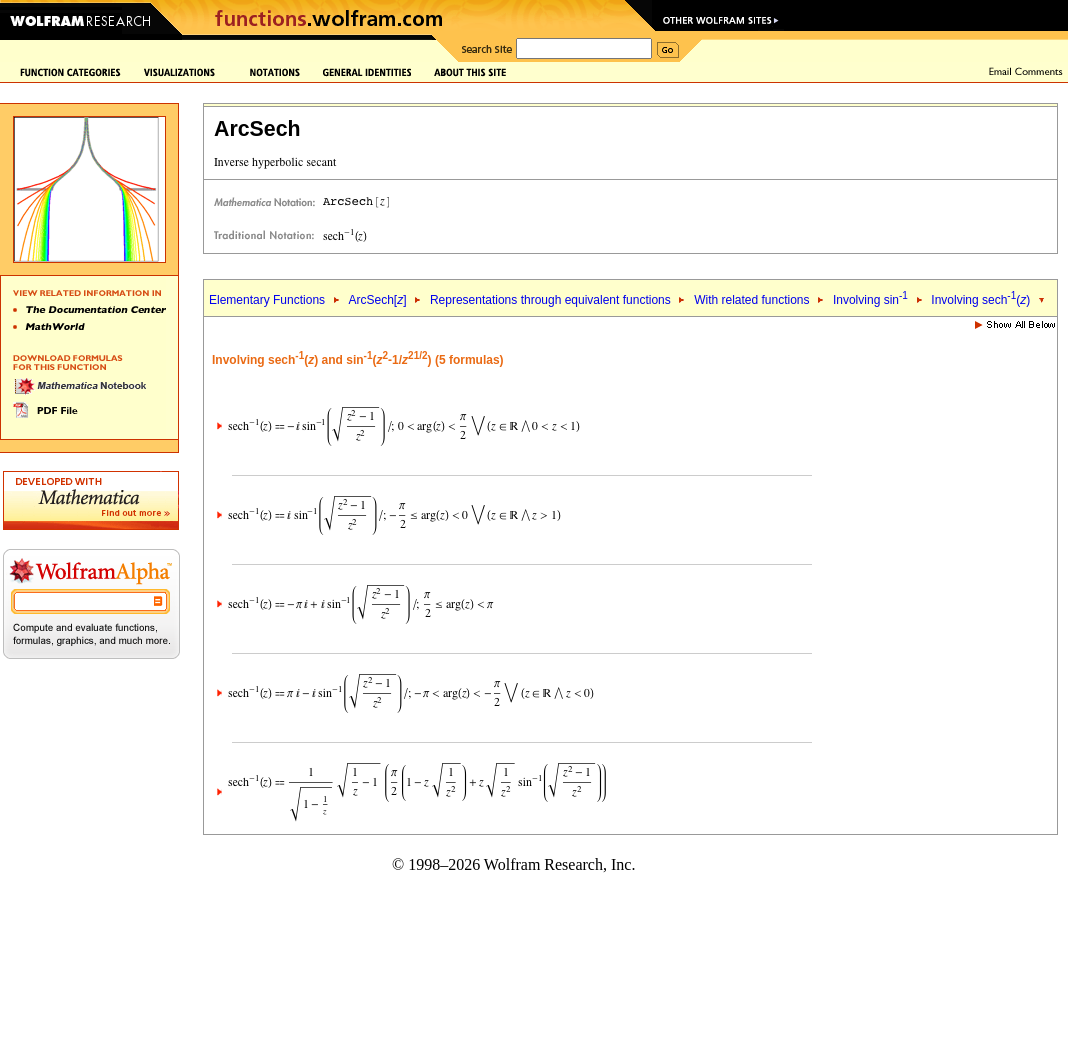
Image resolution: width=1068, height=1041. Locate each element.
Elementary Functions (267, 300)
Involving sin (870, 300)
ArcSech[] (377, 300)
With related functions (751, 300)
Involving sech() (980, 300)
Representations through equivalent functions (550, 300)
